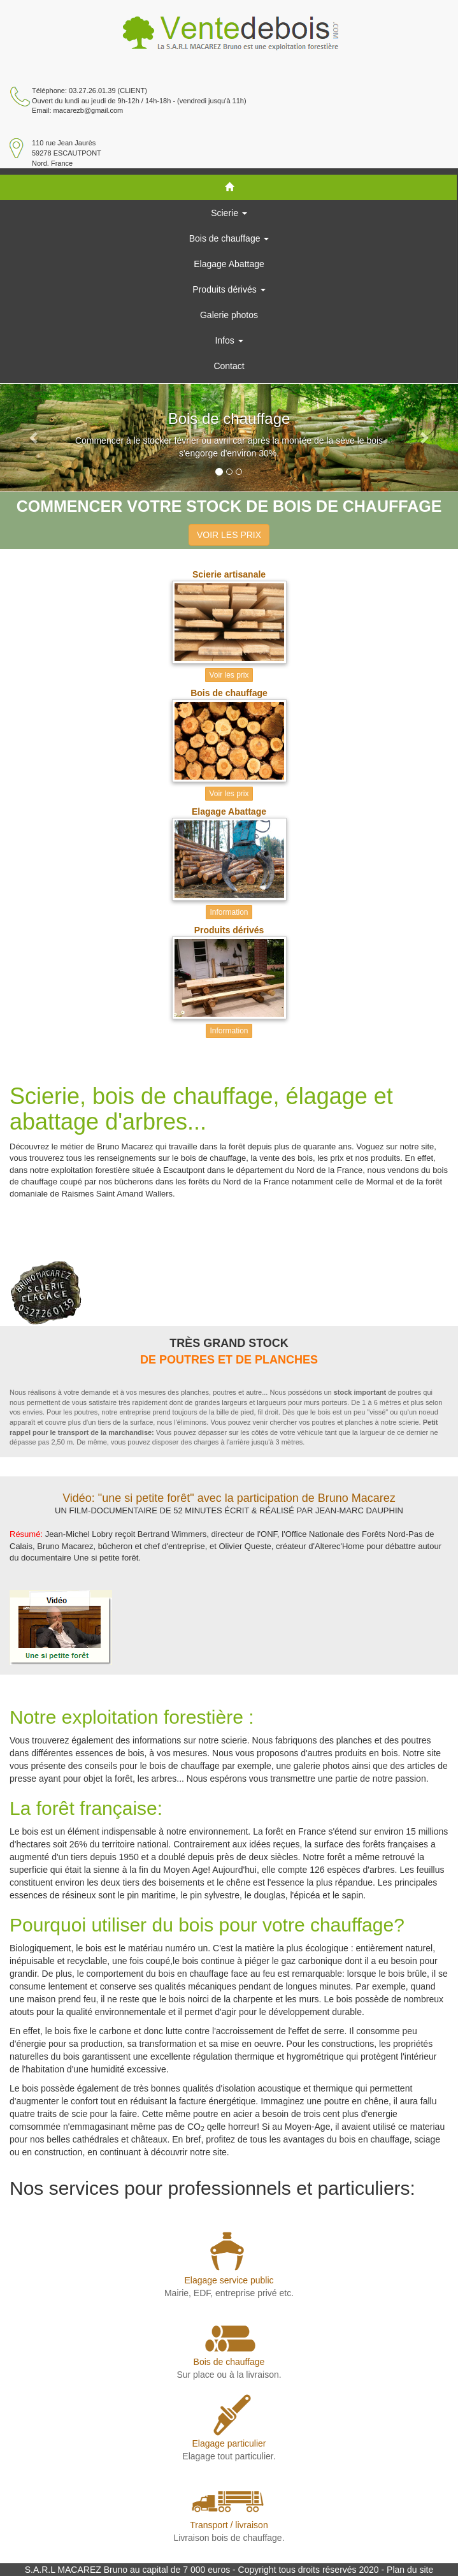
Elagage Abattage (229, 264)
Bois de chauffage (229, 238)
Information (229, 912)
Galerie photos (229, 315)
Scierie (229, 213)
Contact (228, 366)
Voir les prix (228, 675)
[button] (34, 437)
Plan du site (410, 2570)
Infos (229, 340)
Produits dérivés (228, 289)
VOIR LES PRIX (229, 535)
